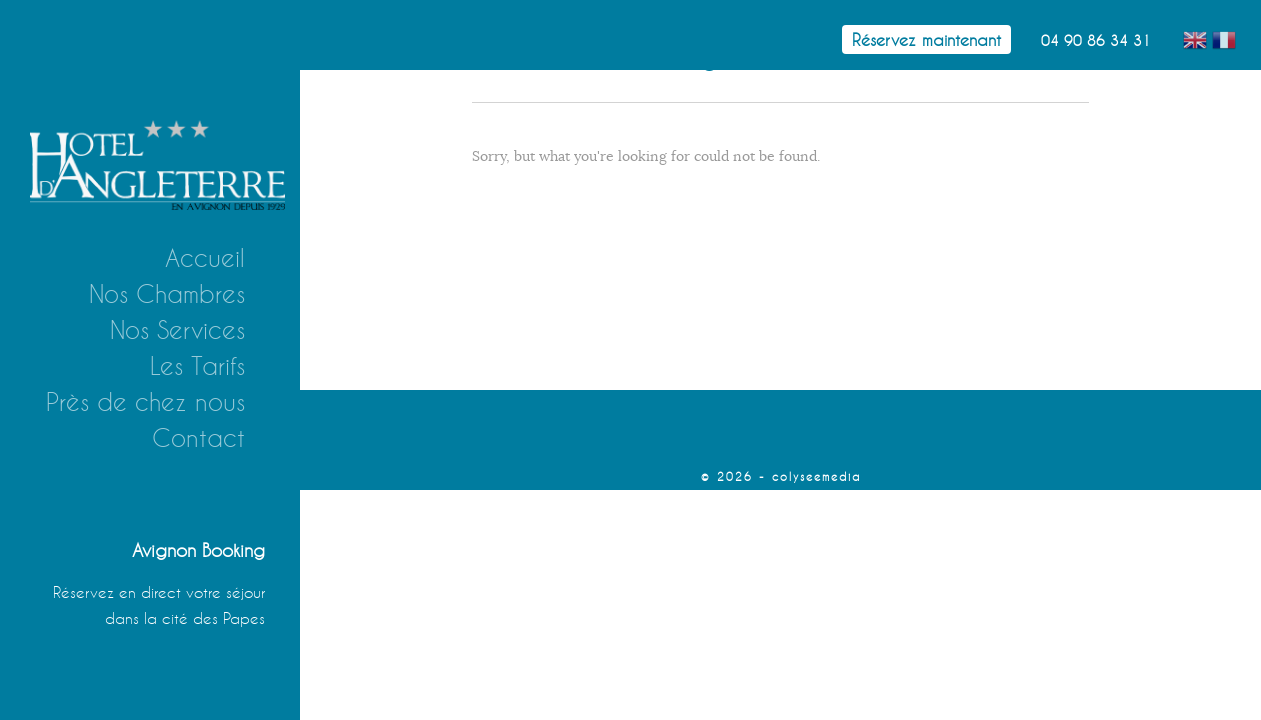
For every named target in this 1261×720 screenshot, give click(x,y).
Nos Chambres (167, 294)
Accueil (205, 258)
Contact (198, 438)
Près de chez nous (145, 402)
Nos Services (177, 330)
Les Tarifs (197, 366)
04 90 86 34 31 (1096, 40)
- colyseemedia (810, 476)
